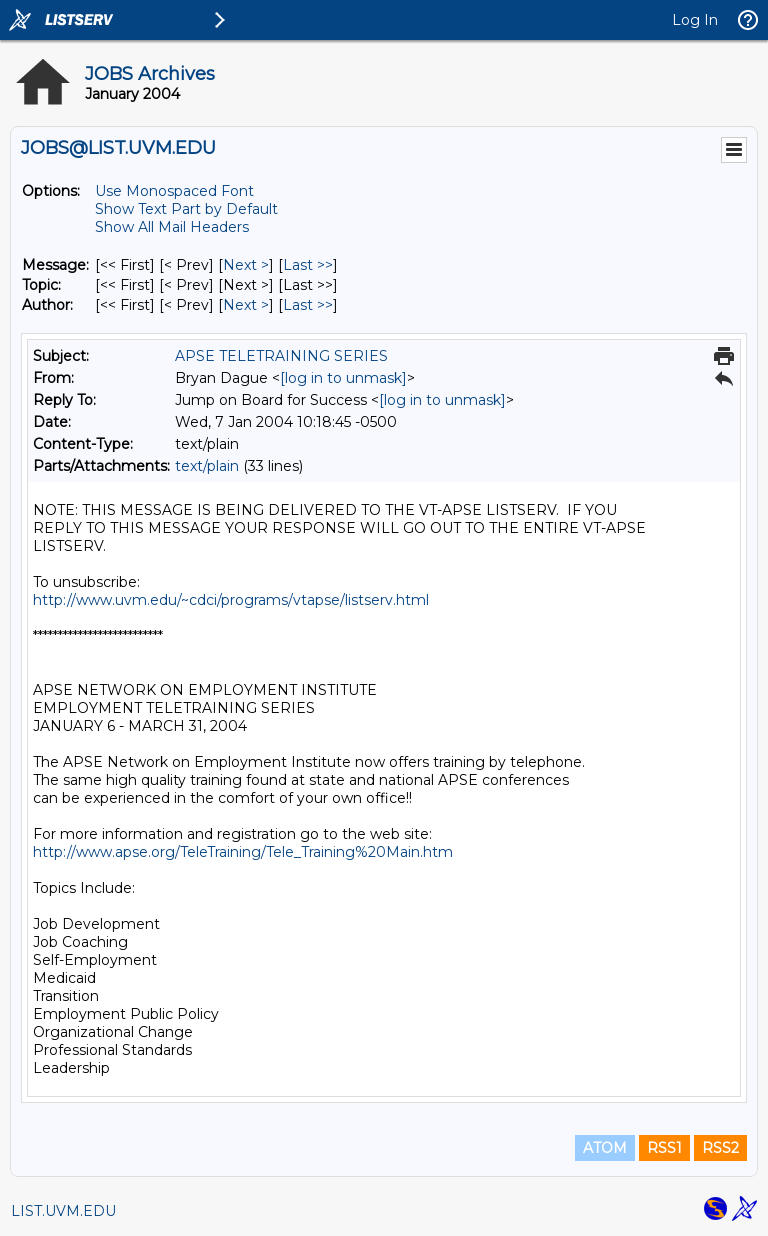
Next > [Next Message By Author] (246, 305)
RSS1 (664, 1148)
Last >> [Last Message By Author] (308, 305)
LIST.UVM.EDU (63, 1211)
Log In (695, 20)
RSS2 (720, 1148)
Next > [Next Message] (246, 265)
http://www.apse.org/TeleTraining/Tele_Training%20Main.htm (243, 852)
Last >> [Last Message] (308, 265)
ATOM (605, 1148)
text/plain (207, 466)
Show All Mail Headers (172, 227)
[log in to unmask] (343, 378)
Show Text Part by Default (186, 209)
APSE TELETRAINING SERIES (281, 356)
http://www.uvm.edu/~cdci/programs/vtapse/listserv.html (231, 600)
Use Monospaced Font (174, 191)
